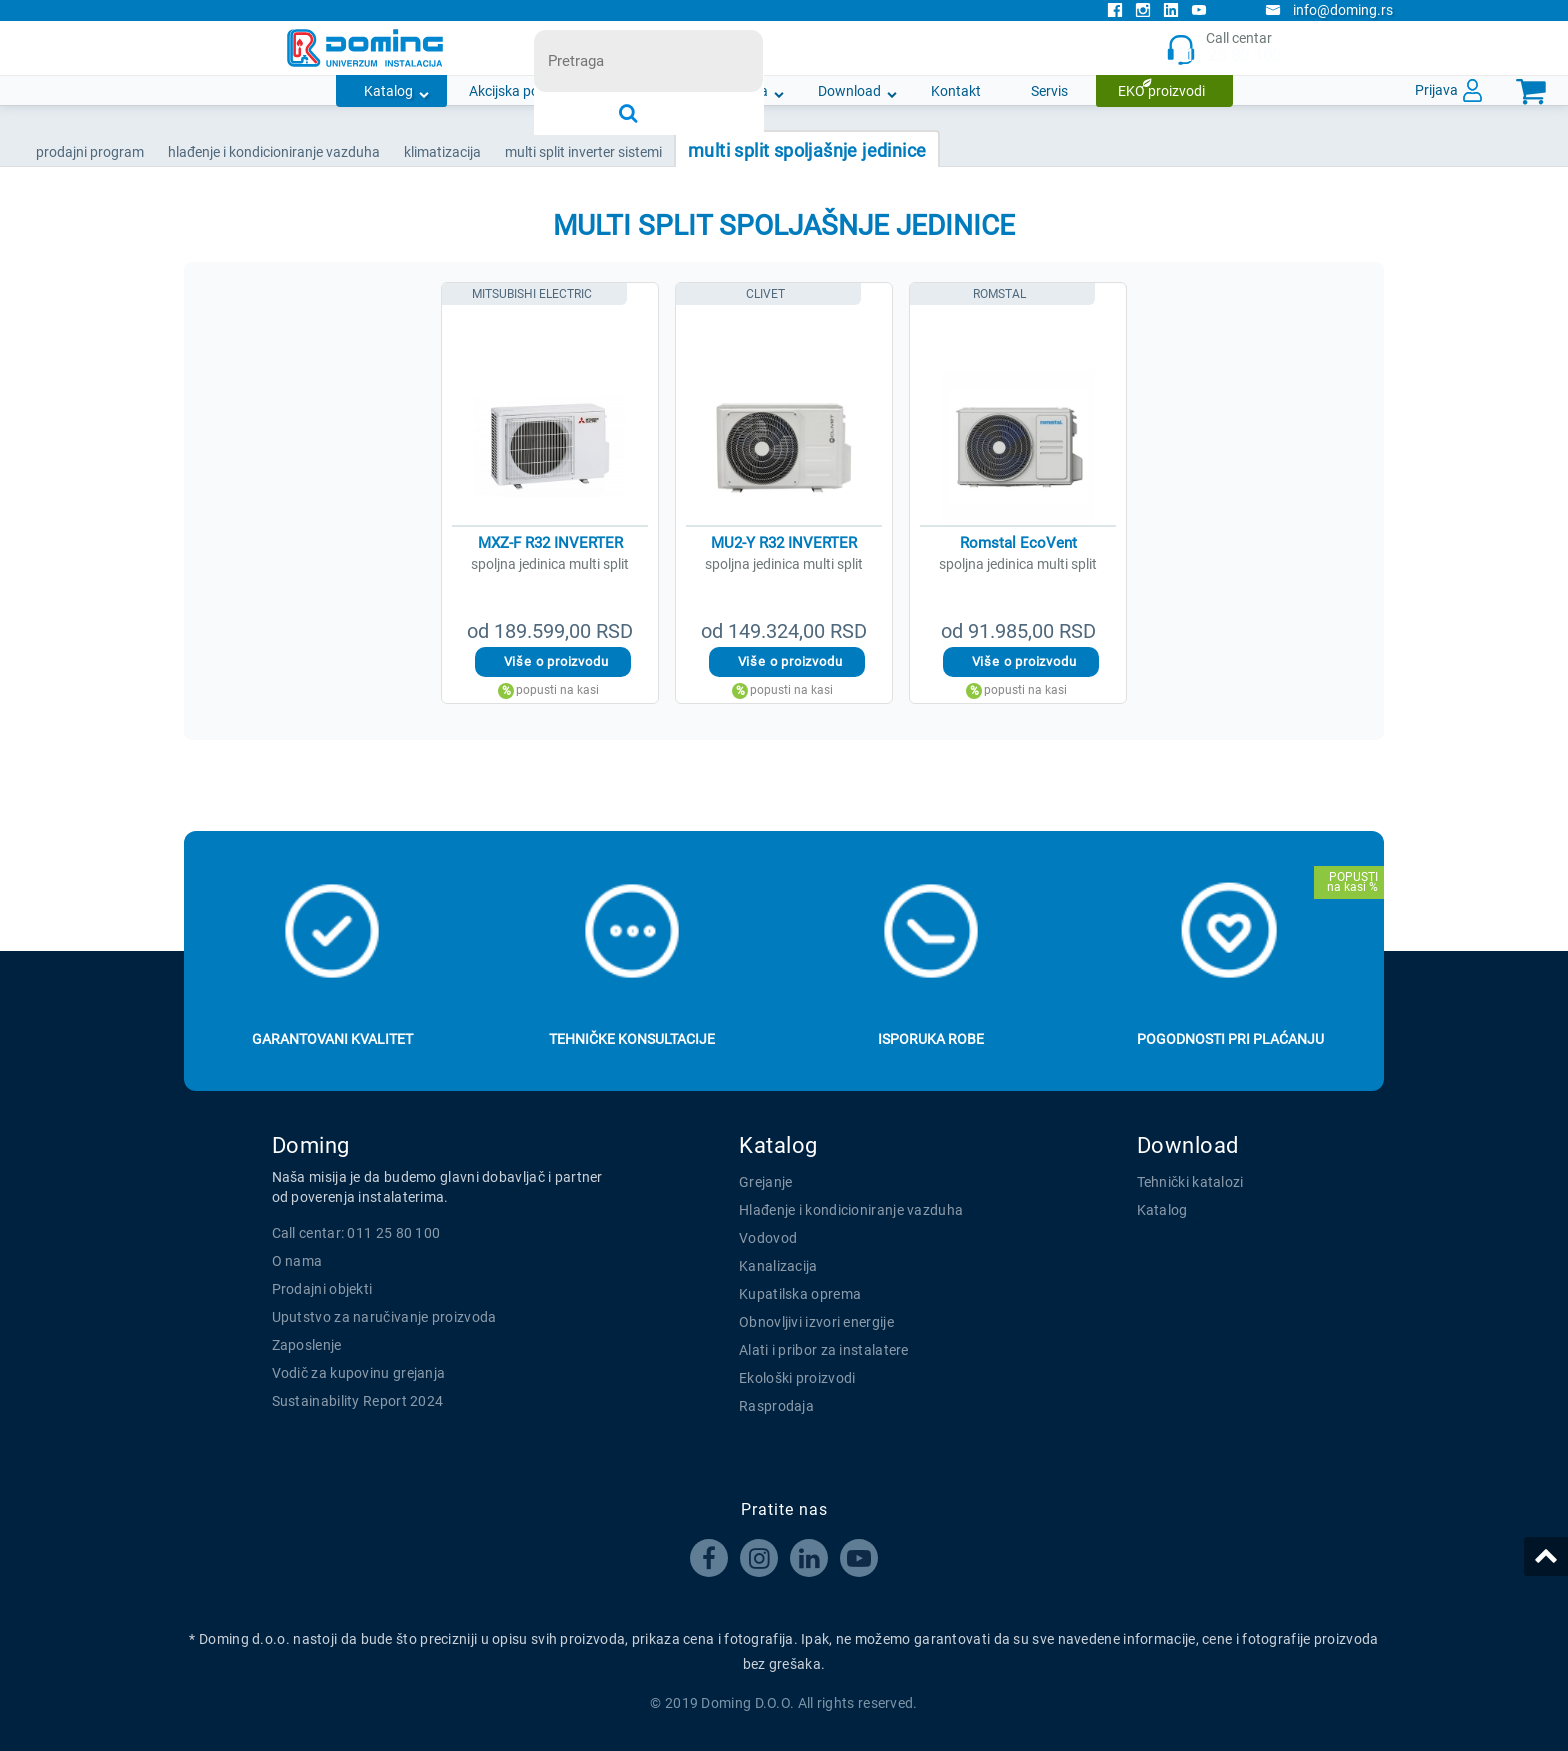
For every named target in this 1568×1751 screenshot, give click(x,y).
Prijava (1436, 90)
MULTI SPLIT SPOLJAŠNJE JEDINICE (807, 150)
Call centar (1223, 48)
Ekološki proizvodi (797, 1378)
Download (849, 91)
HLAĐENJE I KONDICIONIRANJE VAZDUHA (274, 152)
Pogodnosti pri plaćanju (1230, 1039)
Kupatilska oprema (800, 1294)
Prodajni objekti (322, 1289)
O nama (743, 91)
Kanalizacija (778, 1266)
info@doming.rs (1329, 10)
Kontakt (956, 91)
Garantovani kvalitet (332, 1039)
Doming (311, 1145)
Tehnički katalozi (1190, 1182)
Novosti (645, 91)
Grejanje (765, 1182)
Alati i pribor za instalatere (824, 1350)
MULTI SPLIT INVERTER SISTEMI (583, 152)
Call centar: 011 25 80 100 (356, 1233)
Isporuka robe (931, 1039)
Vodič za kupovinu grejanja (359, 1373)
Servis (1049, 91)
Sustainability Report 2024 (358, 1401)
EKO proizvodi (1161, 91)
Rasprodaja (776, 1406)
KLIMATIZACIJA (442, 152)
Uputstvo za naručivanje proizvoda (384, 1317)
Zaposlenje (307, 1345)
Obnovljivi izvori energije (816, 1322)
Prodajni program (90, 152)
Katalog (388, 91)
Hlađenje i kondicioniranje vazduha (851, 1210)
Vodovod (768, 1238)
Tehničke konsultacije (632, 1039)
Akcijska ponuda (520, 91)
